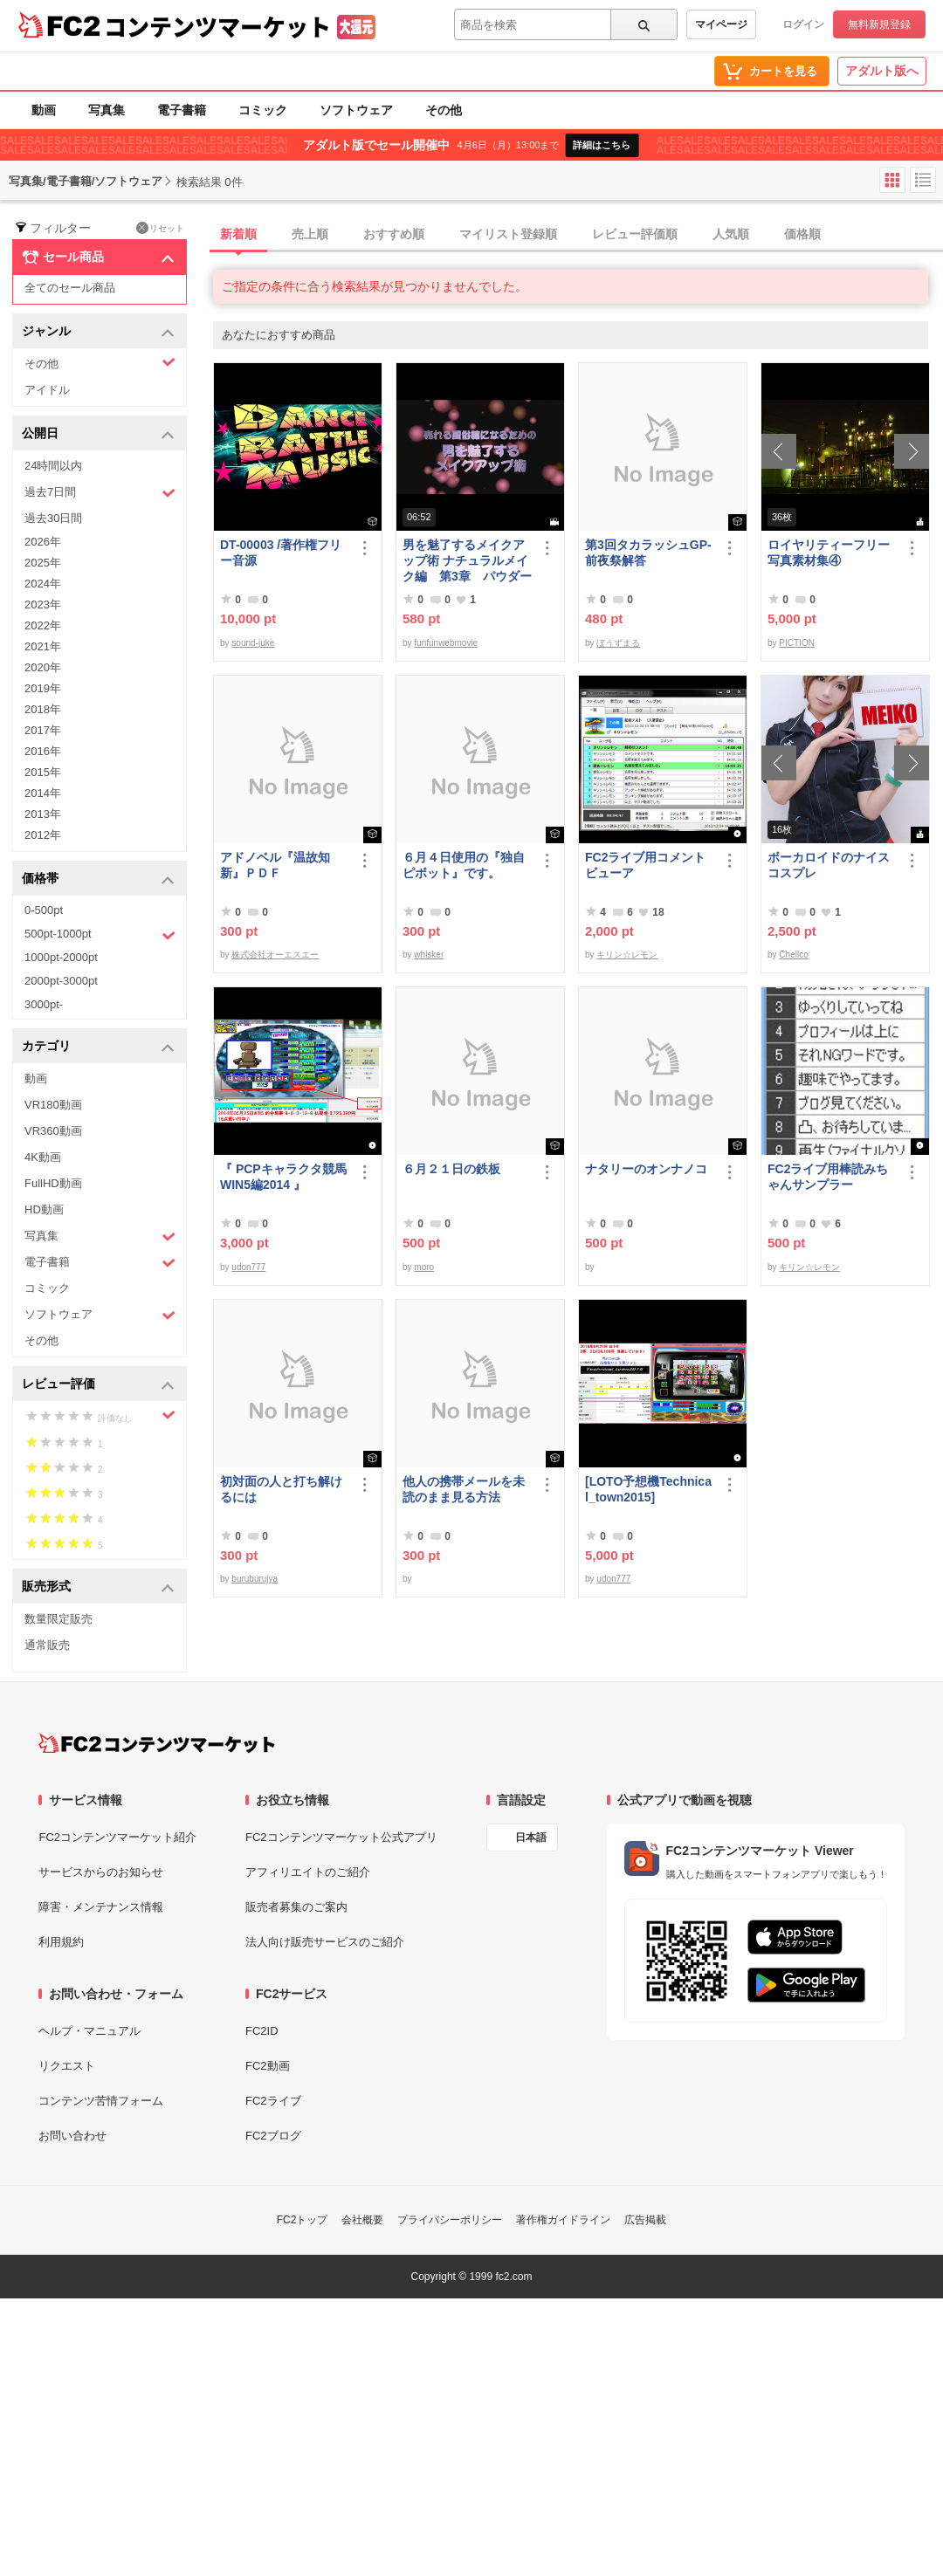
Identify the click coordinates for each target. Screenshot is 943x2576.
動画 (43, 110)
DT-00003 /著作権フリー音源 (280, 552)
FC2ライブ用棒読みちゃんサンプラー (827, 1177)
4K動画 (42, 1157)
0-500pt (43, 910)
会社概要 (362, 2220)
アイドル (47, 389)
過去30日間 (53, 518)
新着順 (238, 234)
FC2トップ (302, 2220)
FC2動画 (267, 2065)
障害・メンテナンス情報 (100, 1906)
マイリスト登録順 (508, 234)
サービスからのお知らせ (100, 1872)
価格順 (802, 234)
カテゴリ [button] (98, 1047)
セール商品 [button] (98, 257)
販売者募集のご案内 (296, 1906)
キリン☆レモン (626, 954)
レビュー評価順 (635, 234)
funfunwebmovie (446, 643)
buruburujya (254, 1578)
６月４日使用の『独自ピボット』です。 (464, 865)
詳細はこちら (601, 145)
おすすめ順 (393, 234)
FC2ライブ (273, 2100)
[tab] (578, 234)
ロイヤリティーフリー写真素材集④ (828, 552)
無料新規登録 (879, 24)
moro (424, 1267)
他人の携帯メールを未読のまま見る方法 (464, 1489)
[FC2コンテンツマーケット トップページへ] (156, 1743)
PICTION (797, 643)
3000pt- (43, 1004)
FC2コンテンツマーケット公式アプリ (341, 1837)
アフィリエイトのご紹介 (307, 1872)
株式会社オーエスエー (275, 954)
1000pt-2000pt (61, 957)
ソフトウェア (356, 110)
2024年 (42, 583)
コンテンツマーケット (217, 26)
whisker (429, 954)
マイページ (721, 24)
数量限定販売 (58, 1618)
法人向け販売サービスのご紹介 (324, 1941)
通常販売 (47, 1645)
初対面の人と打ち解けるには (281, 1489)
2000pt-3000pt (61, 980)
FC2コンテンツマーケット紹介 (117, 1837)
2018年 (42, 709)
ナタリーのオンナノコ (646, 1169)
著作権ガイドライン (563, 2220)
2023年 (42, 604)
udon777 (248, 1267)
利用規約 (61, 1941)
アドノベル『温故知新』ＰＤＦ (275, 865)
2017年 (42, 730)
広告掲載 (645, 2220)
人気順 (730, 234)
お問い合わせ (72, 2135)
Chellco (793, 954)
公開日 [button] (98, 434)
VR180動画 (53, 1104)
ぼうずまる (618, 643)
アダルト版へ (882, 71)
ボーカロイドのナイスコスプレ (828, 865)
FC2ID (262, 2030)
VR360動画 (53, 1130)
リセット (160, 228)
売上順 (310, 234)
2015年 (42, 772)
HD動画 (44, 1209)
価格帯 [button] (98, 879)
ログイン (803, 24)
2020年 (42, 667)
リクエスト (66, 2065)
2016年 (42, 751)
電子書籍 (181, 110)
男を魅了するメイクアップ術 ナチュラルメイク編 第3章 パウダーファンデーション (467, 561)
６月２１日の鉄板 (451, 1169)
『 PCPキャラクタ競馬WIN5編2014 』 (283, 1177)
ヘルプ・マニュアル (89, 2030)
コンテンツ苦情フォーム (100, 2100)
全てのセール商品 (69, 287)
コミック (262, 110)
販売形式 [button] (98, 1587)
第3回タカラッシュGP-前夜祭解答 (648, 552)
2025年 (42, 562)
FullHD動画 (53, 1183)
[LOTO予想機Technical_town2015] (648, 1489)
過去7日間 (100, 492)
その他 (443, 110)
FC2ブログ (273, 2135)
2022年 (42, 625)
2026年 (42, 541)
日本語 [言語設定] (531, 1837)
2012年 (42, 834)
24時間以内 (53, 465)
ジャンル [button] (98, 332)
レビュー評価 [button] (98, 1385)
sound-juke (252, 643)
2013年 (42, 814)
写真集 (106, 110)
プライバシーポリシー (449, 2220)
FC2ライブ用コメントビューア (645, 865)
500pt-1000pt (100, 935)
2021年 (42, 646)
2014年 (42, 793)
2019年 (42, 688)
